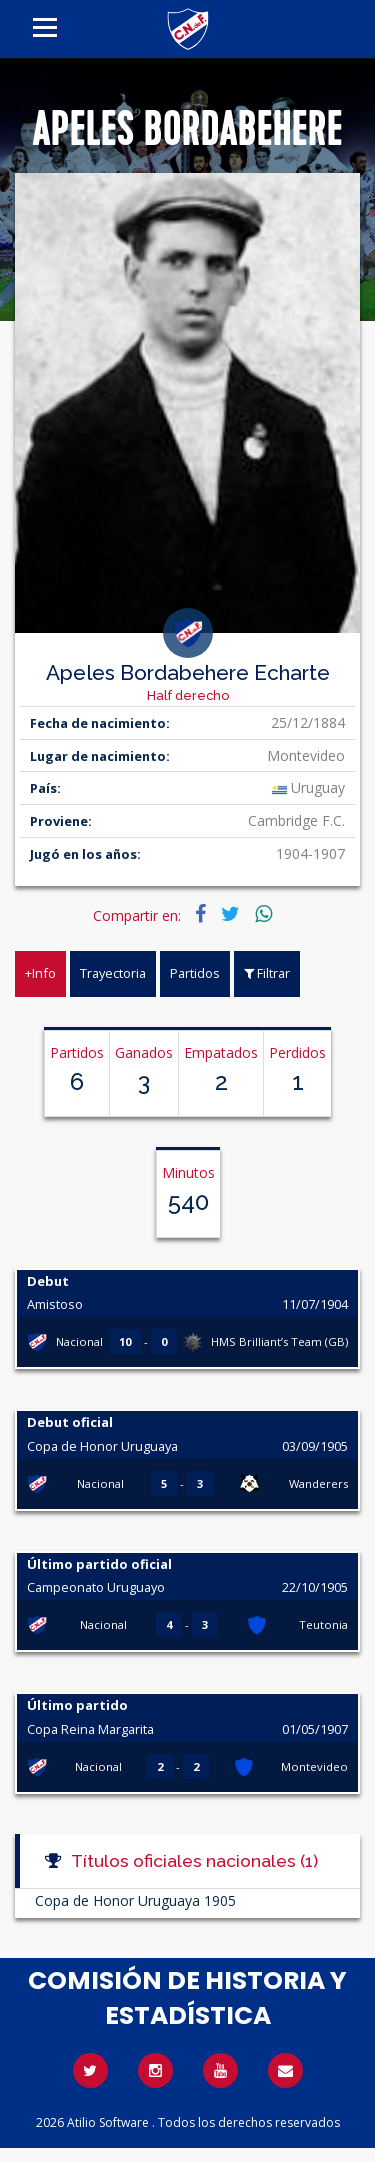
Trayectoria (113, 973)
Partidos (195, 973)
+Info (40, 973)
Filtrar (267, 973)
